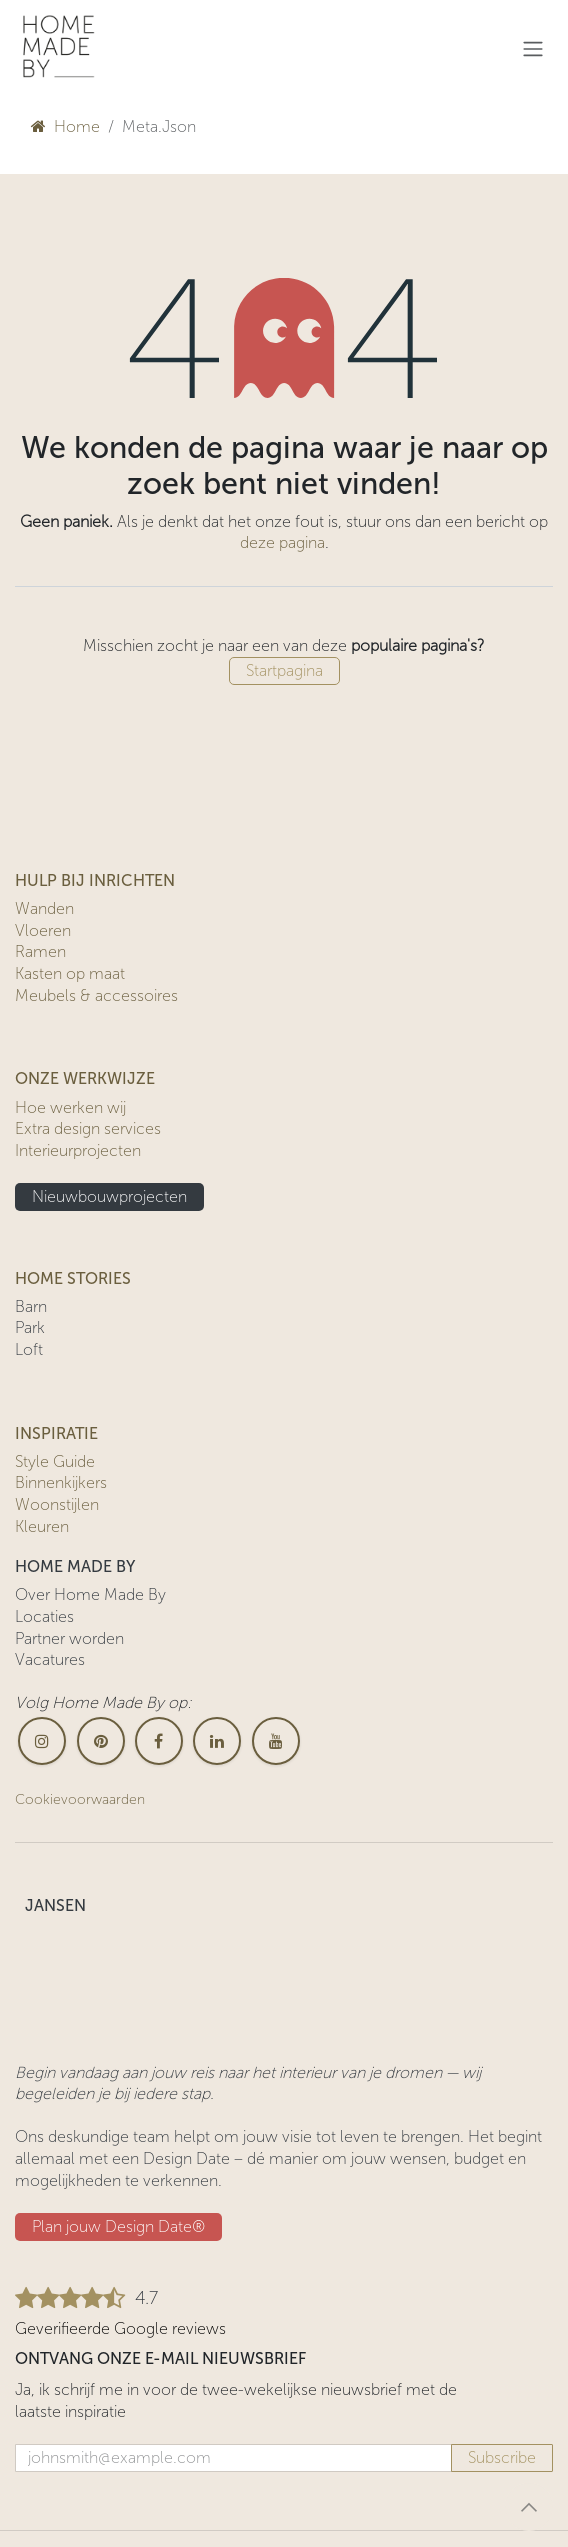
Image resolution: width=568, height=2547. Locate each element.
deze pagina (282, 542)
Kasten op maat (70, 973)
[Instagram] (42, 1741)
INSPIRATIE (56, 1433)
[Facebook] (159, 1741)
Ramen (40, 951)
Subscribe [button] (502, 2457)
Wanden (44, 908)
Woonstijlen (57, 1504)
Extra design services (88, 1128)
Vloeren (43, 930)
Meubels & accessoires (96, 995)
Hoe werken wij (70, 1107)
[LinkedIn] (217, 1741)
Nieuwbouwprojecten (109, 1196)
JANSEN (55, 1905)
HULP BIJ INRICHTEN (95, 880)
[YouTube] (276, 1741)
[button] (529, 2507)
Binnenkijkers (61, 1482)
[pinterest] (101, 1741)
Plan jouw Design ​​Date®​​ (118, 2226)
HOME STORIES (73, 1278)
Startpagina (284, 670)
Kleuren (42, 1526)
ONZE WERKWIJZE (85, 1078)
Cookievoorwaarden (80, 1799)
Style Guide (55, 1461)
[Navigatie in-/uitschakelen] (533, 48)
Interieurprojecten (78, 1150)
